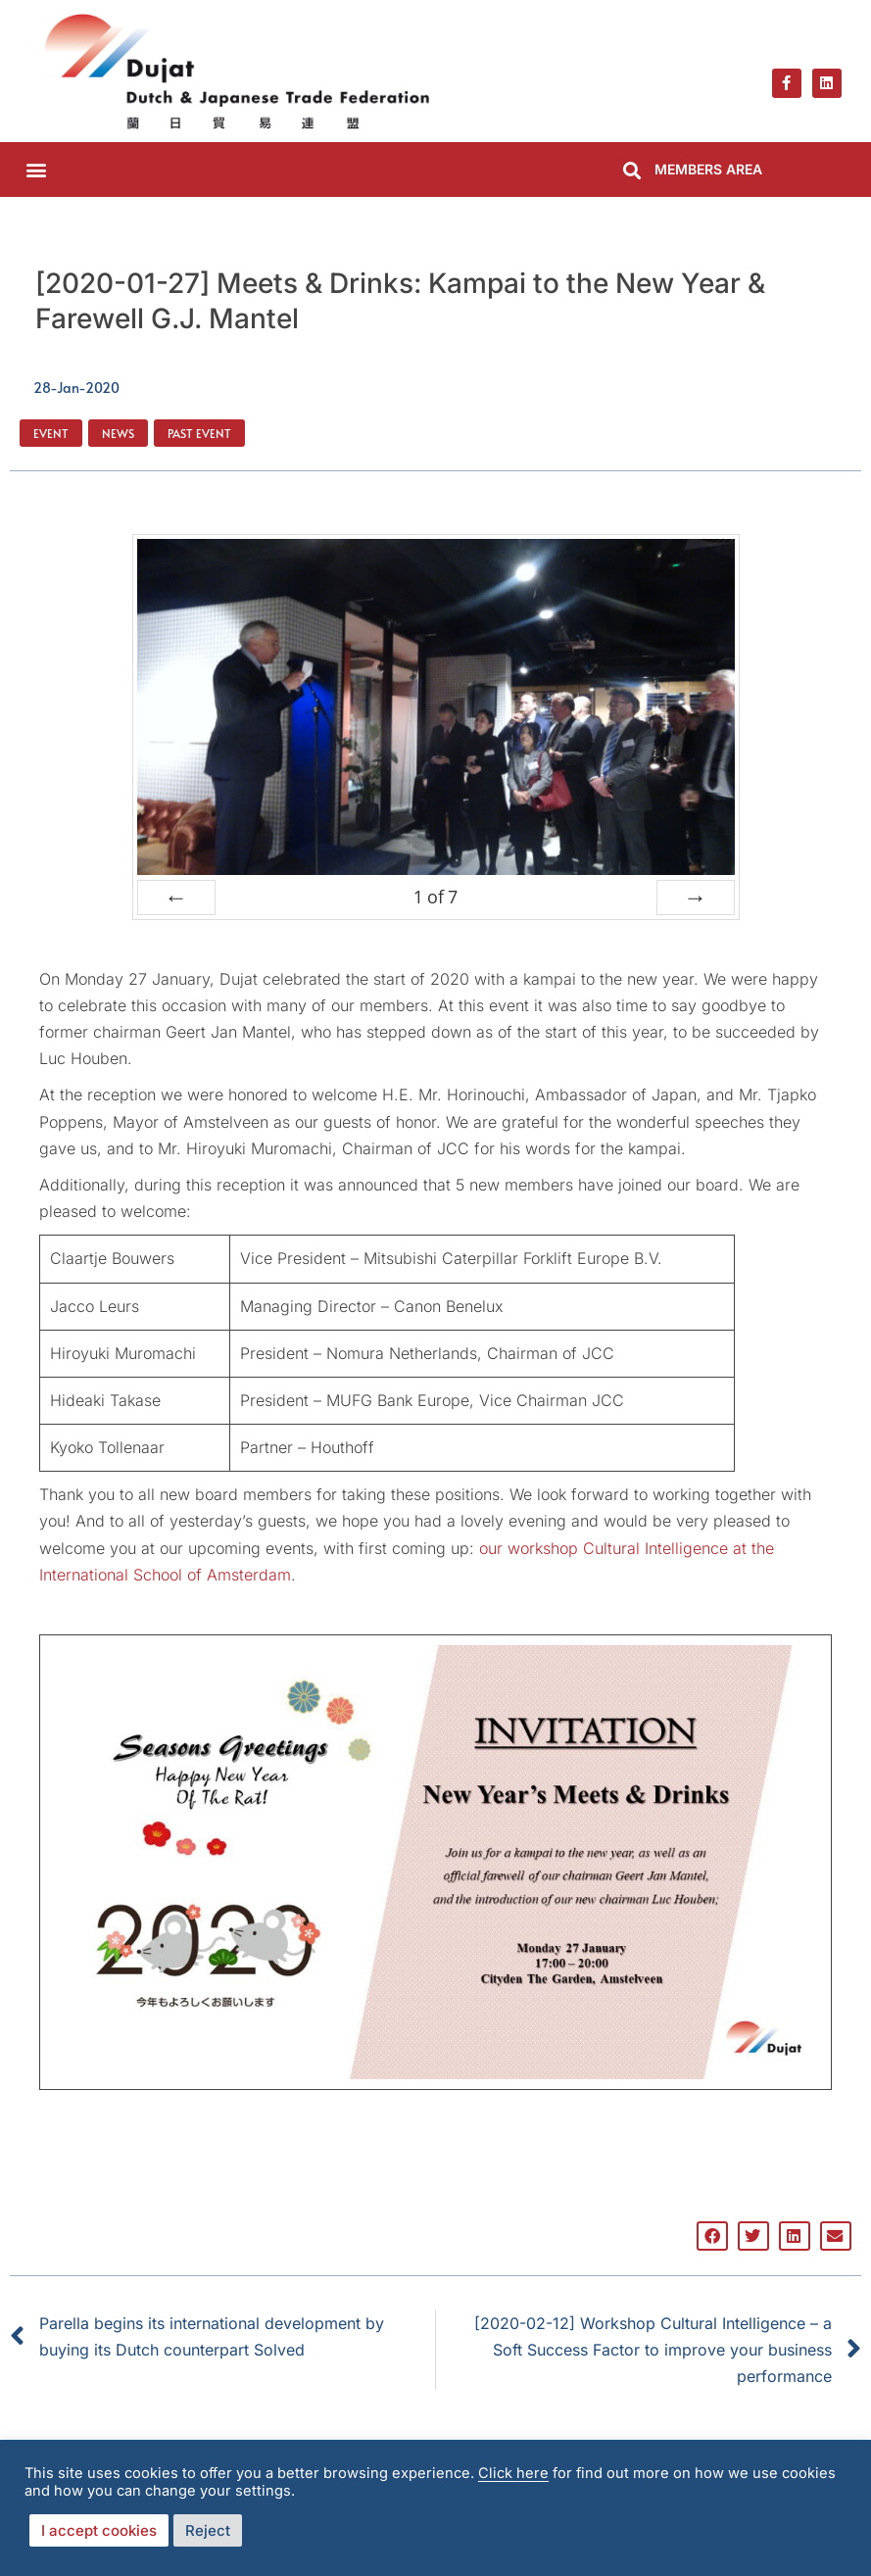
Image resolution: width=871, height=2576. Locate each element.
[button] (36, 169)
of (435, 896)
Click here (513, 2473)
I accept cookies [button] (99, 2530)
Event (51, 433)
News (118, 433)
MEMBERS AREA (708, 169)
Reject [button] (207, 2530)
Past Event (199, 433)
